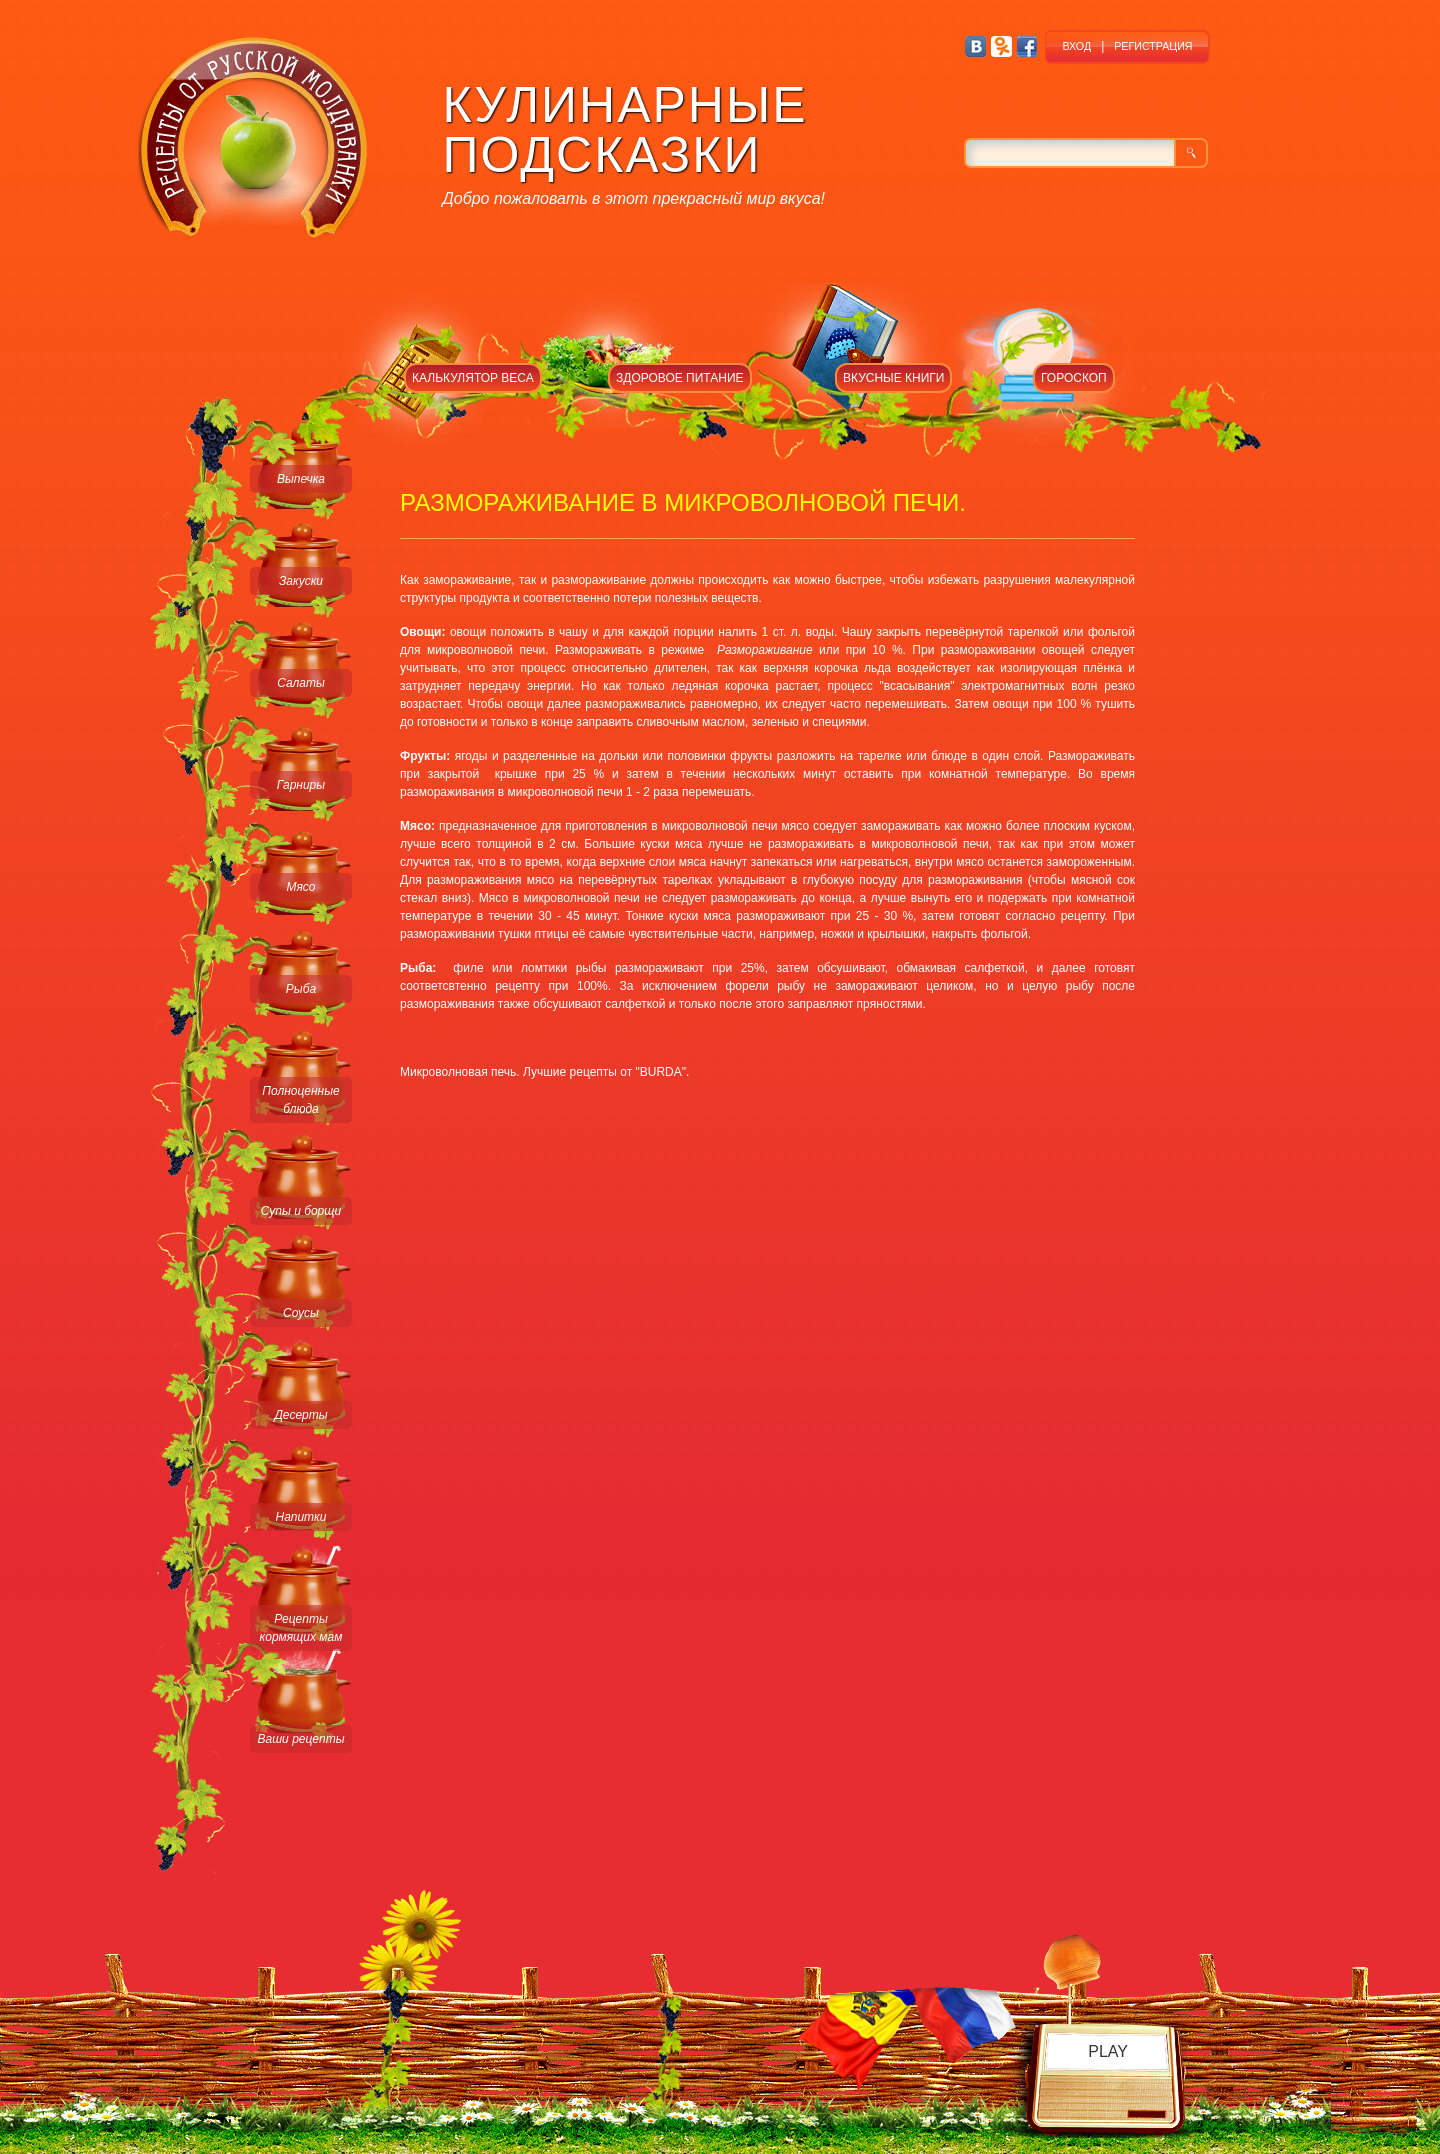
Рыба (301, 989)
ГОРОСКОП (1074, 378)
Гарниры (301, 785)
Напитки (301, 1517)
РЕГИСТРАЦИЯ (1153, 46)
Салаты (301, 683)
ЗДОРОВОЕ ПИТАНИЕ (680, 378)
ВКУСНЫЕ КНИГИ (893, 378)
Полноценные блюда (300, 1100)
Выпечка (301, 479)
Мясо (300, 887)
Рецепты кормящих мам (301, 1628)
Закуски (301, 581)
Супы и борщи (301, 1211)
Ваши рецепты (300, 1739)
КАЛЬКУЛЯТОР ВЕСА (473, 378)
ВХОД (1076, 46)
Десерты (300, 1415)
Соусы (301, 1313)
